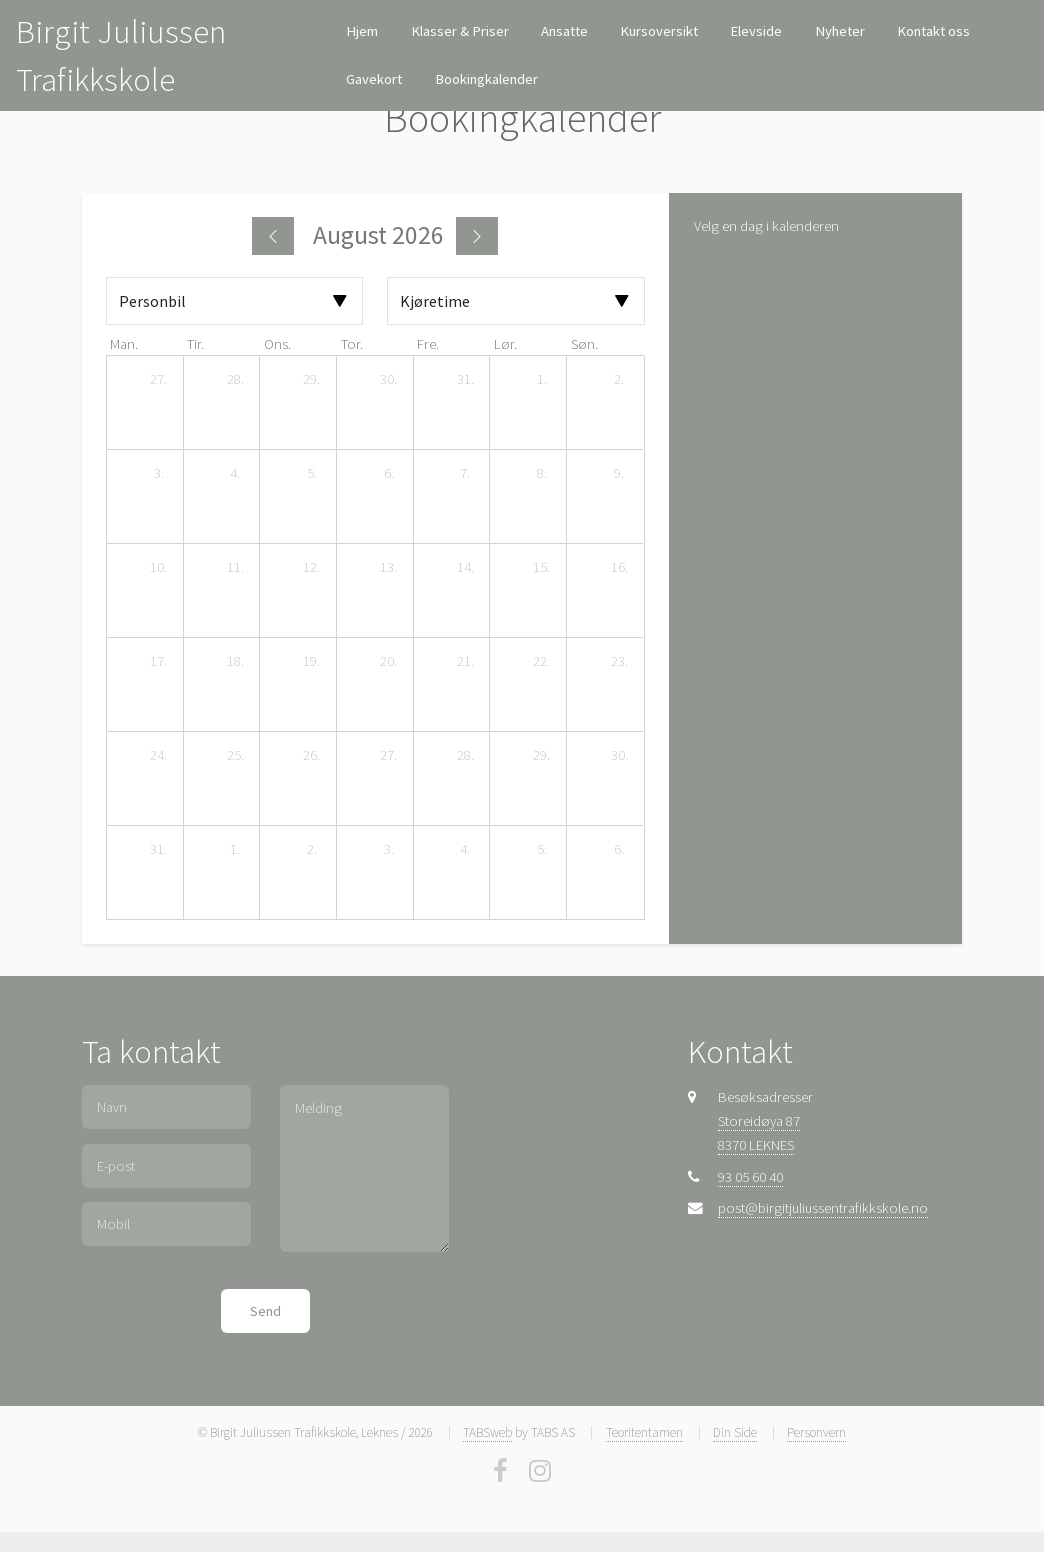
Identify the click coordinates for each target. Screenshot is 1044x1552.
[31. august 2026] (159, 850)
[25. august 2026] (235, 756)
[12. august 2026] (312, 568)
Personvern (816, 1432)
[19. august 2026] (312, 662)
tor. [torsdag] (352, 344)
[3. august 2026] (159, 474)
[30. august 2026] (619, 756)
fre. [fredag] (428, 344)
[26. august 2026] (312, 756)
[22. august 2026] (542, 662)
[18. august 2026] (235, 662)
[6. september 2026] (619, 850)
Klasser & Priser (460, 31)
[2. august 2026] (619, 380)
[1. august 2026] (542, 380)
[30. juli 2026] (389, 380)
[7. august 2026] (465, 474)
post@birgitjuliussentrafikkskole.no (823, 1208)
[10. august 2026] (159, 568)
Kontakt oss (933, 31)
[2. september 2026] (312, 850)
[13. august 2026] (389, 568)
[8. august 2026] (542, 474)
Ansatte (564, 31)
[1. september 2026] (235, 850)
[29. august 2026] (542, 756)
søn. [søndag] (584, 344)
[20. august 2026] (389, 662)
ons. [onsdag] (277, 344)
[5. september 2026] (542, 850)
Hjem (362, 31)
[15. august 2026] (542, 568)
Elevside (756, 31)
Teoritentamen (644, 1432)
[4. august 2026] (235, 474)
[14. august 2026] (465, 568)
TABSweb (487, 1432)
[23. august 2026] (619, 662)
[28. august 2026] (465, 756)
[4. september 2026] (465, 850)
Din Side (735, 1432)
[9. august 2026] (619, 474)
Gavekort (374, 79)
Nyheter (840, 31)
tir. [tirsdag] (195, 344)
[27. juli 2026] (159, 380)
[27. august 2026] (389, 756)
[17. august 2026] (159, 662)
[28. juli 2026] (235, 380)
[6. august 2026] (389, 474)
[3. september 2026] (389, 850)
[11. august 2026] (235, 568)
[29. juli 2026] (312, 380)
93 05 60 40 (750, 1177)
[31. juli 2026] (465, 380)
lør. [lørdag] (505, 344)
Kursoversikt (659, 31)
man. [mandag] (124, 344)
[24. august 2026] (159, 756)
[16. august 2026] (619, 568)
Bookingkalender (486, 79)
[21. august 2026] (465, 662)
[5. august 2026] (312, 474)
